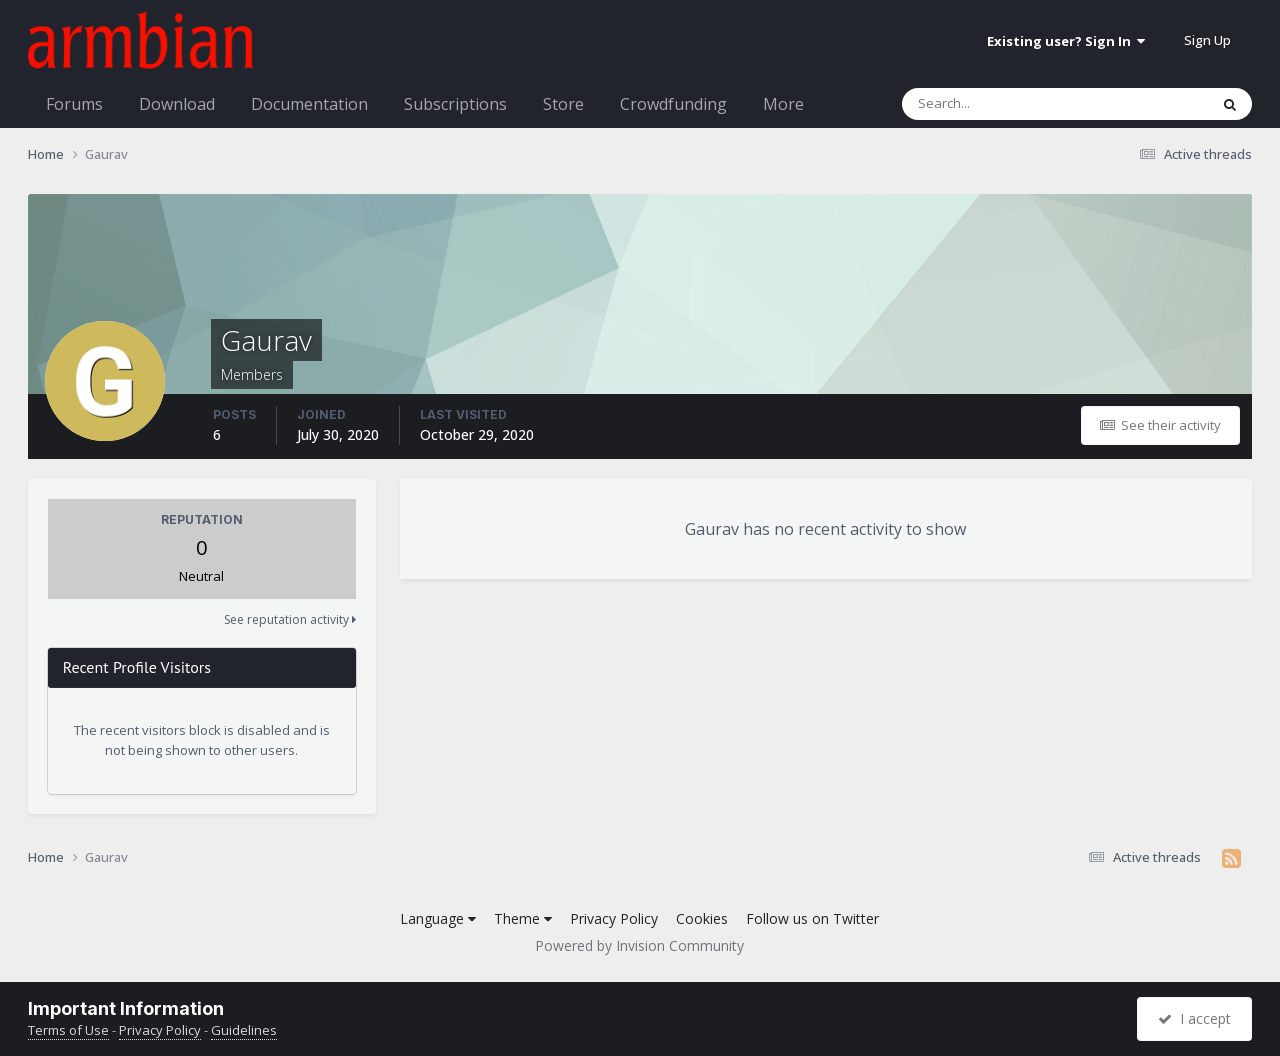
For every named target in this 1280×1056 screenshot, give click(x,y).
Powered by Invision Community (639, 945)
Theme (523, 918)
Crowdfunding (673, 104)
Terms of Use (68, 1030)
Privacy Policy (614, 918)
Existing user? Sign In (1066, 41)
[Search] (1003, 104)
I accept (1194, 1018)
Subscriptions (455, 104)
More (783, 104)
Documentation (309, 104)
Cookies (702, 918)
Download (177, 104)
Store (563, 104)
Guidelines (244, 1030)
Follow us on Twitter (812, 918)
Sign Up (1207, 40)
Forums (74, 104)
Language (438, 918)
